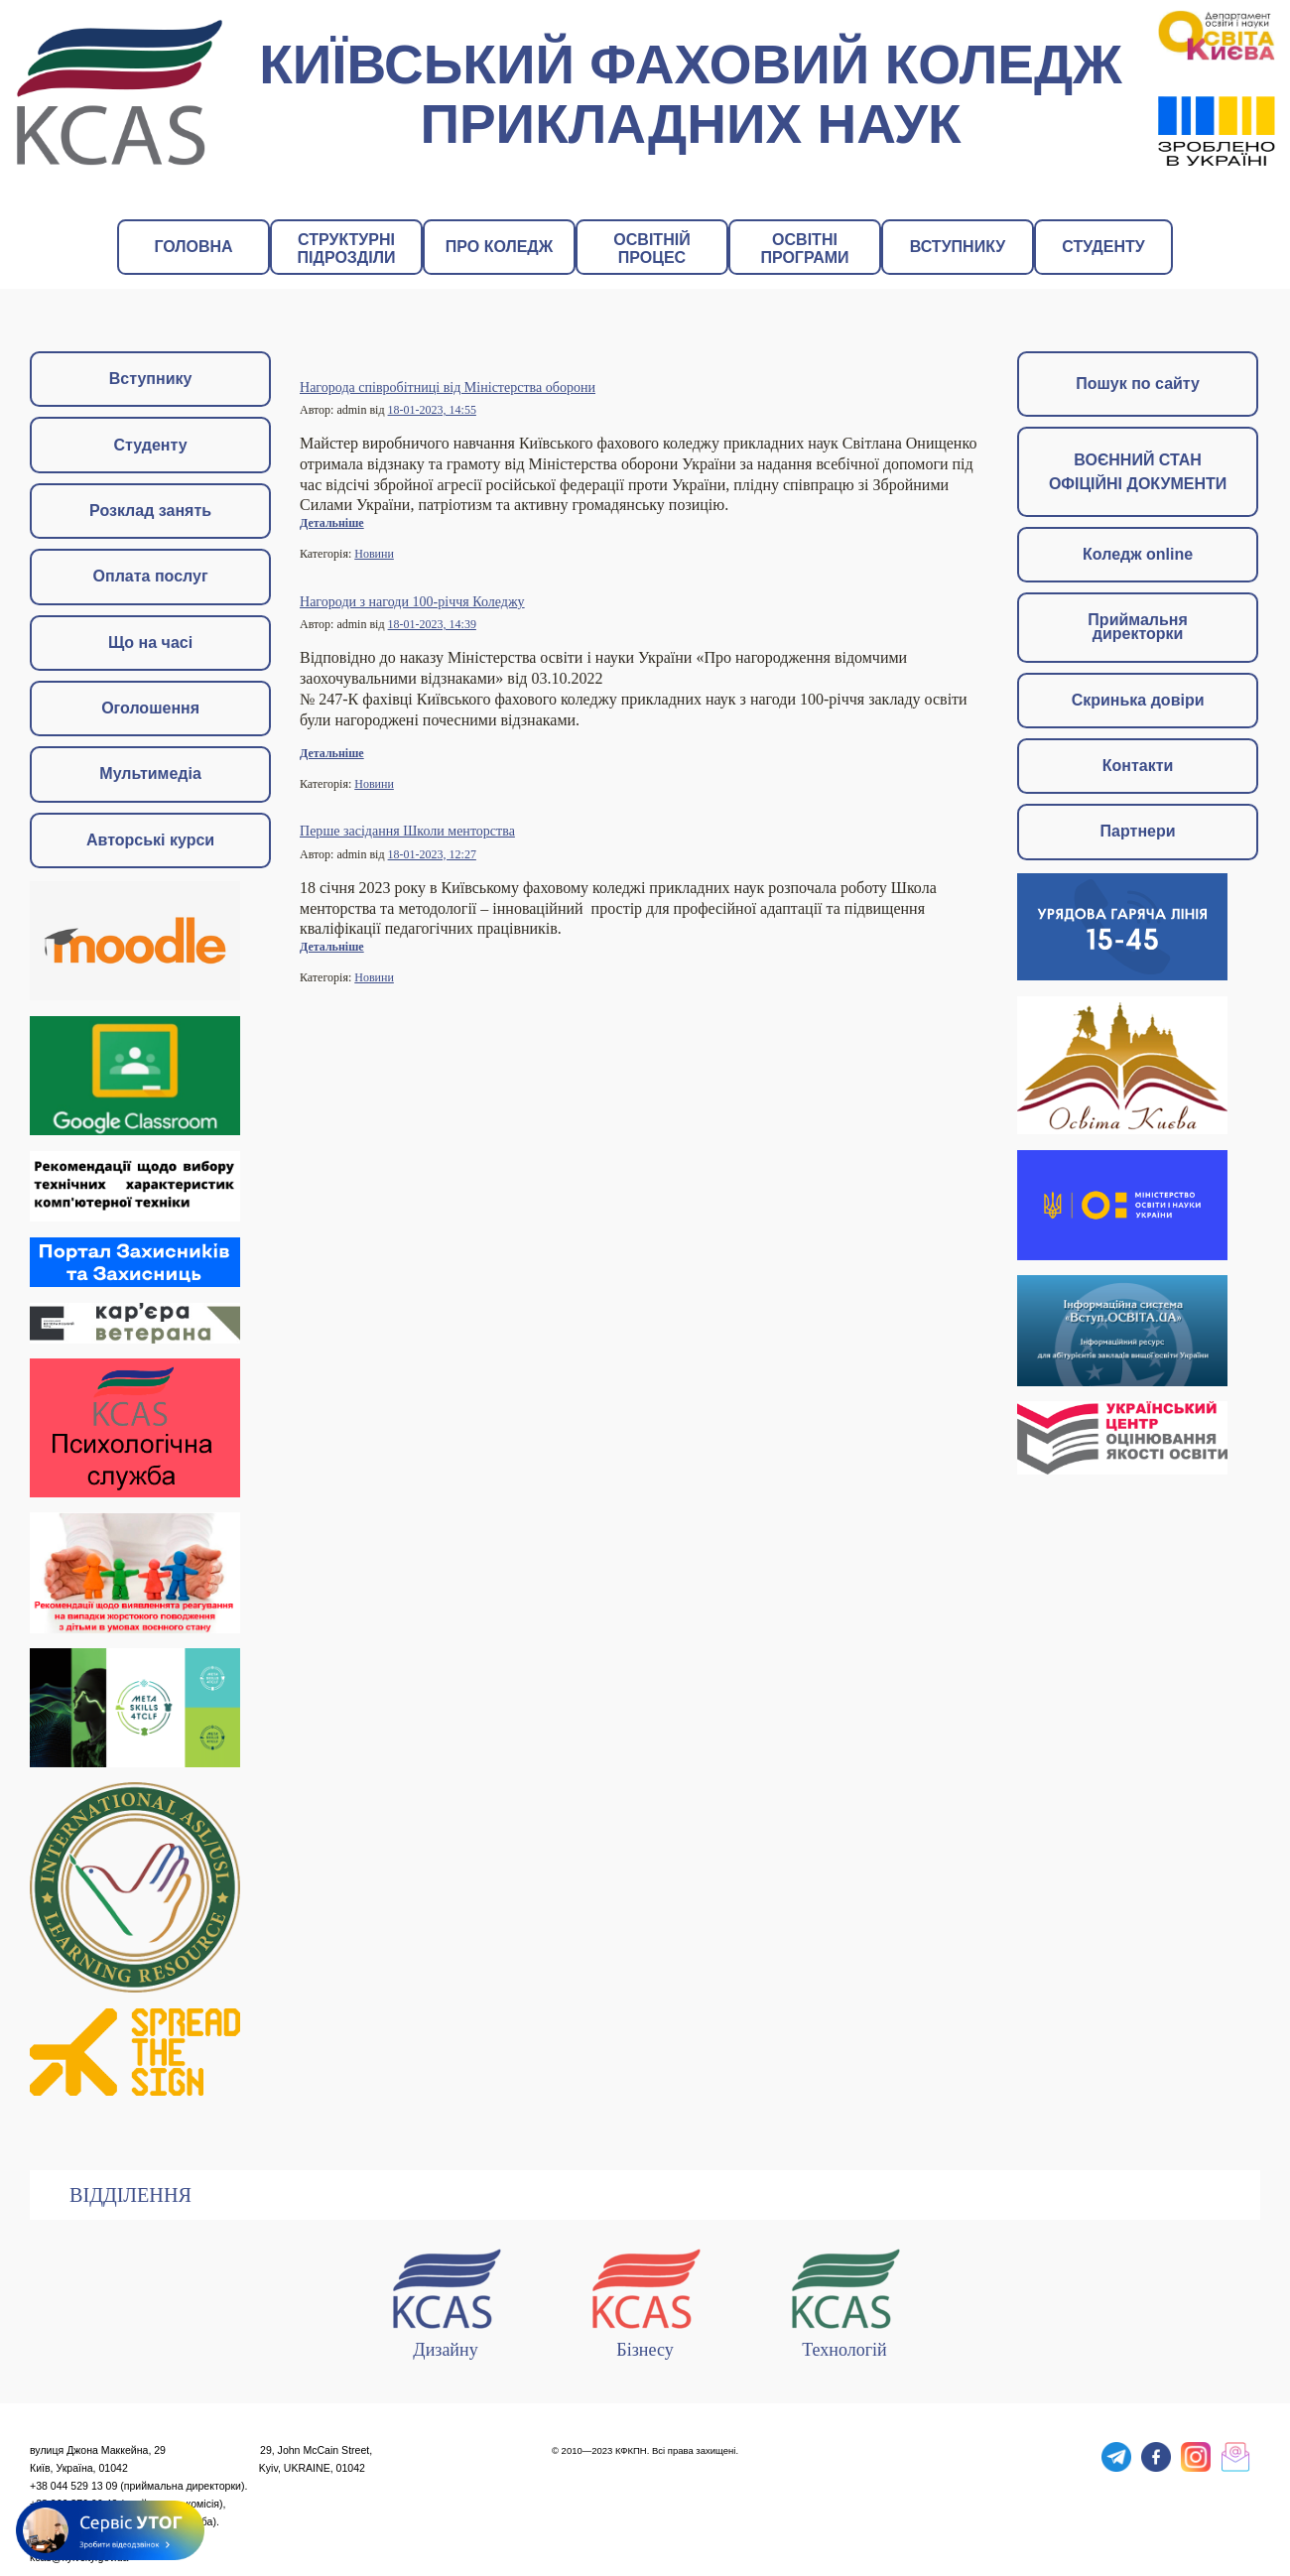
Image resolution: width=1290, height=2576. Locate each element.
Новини (374, 554)
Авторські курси (150, 840)
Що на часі (150, 642)
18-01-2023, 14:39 (432, 624)
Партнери (1138, 831)
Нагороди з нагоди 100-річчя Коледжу (412, 601)
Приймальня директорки (1137, 626)
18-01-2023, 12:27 (432, 854)
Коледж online (1138, 554)
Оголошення (150, 708)
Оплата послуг (150, 576)
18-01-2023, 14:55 (432, 410)
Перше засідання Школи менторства (407, 830)
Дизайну (445, 2300)
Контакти (1138, 765)
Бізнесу (645, 2300)
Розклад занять (150, 510)
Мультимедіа (150, 773)
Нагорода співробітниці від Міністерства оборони (447, 387)
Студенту (151, 445)
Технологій (844, 2300)
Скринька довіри (1138, 700)
